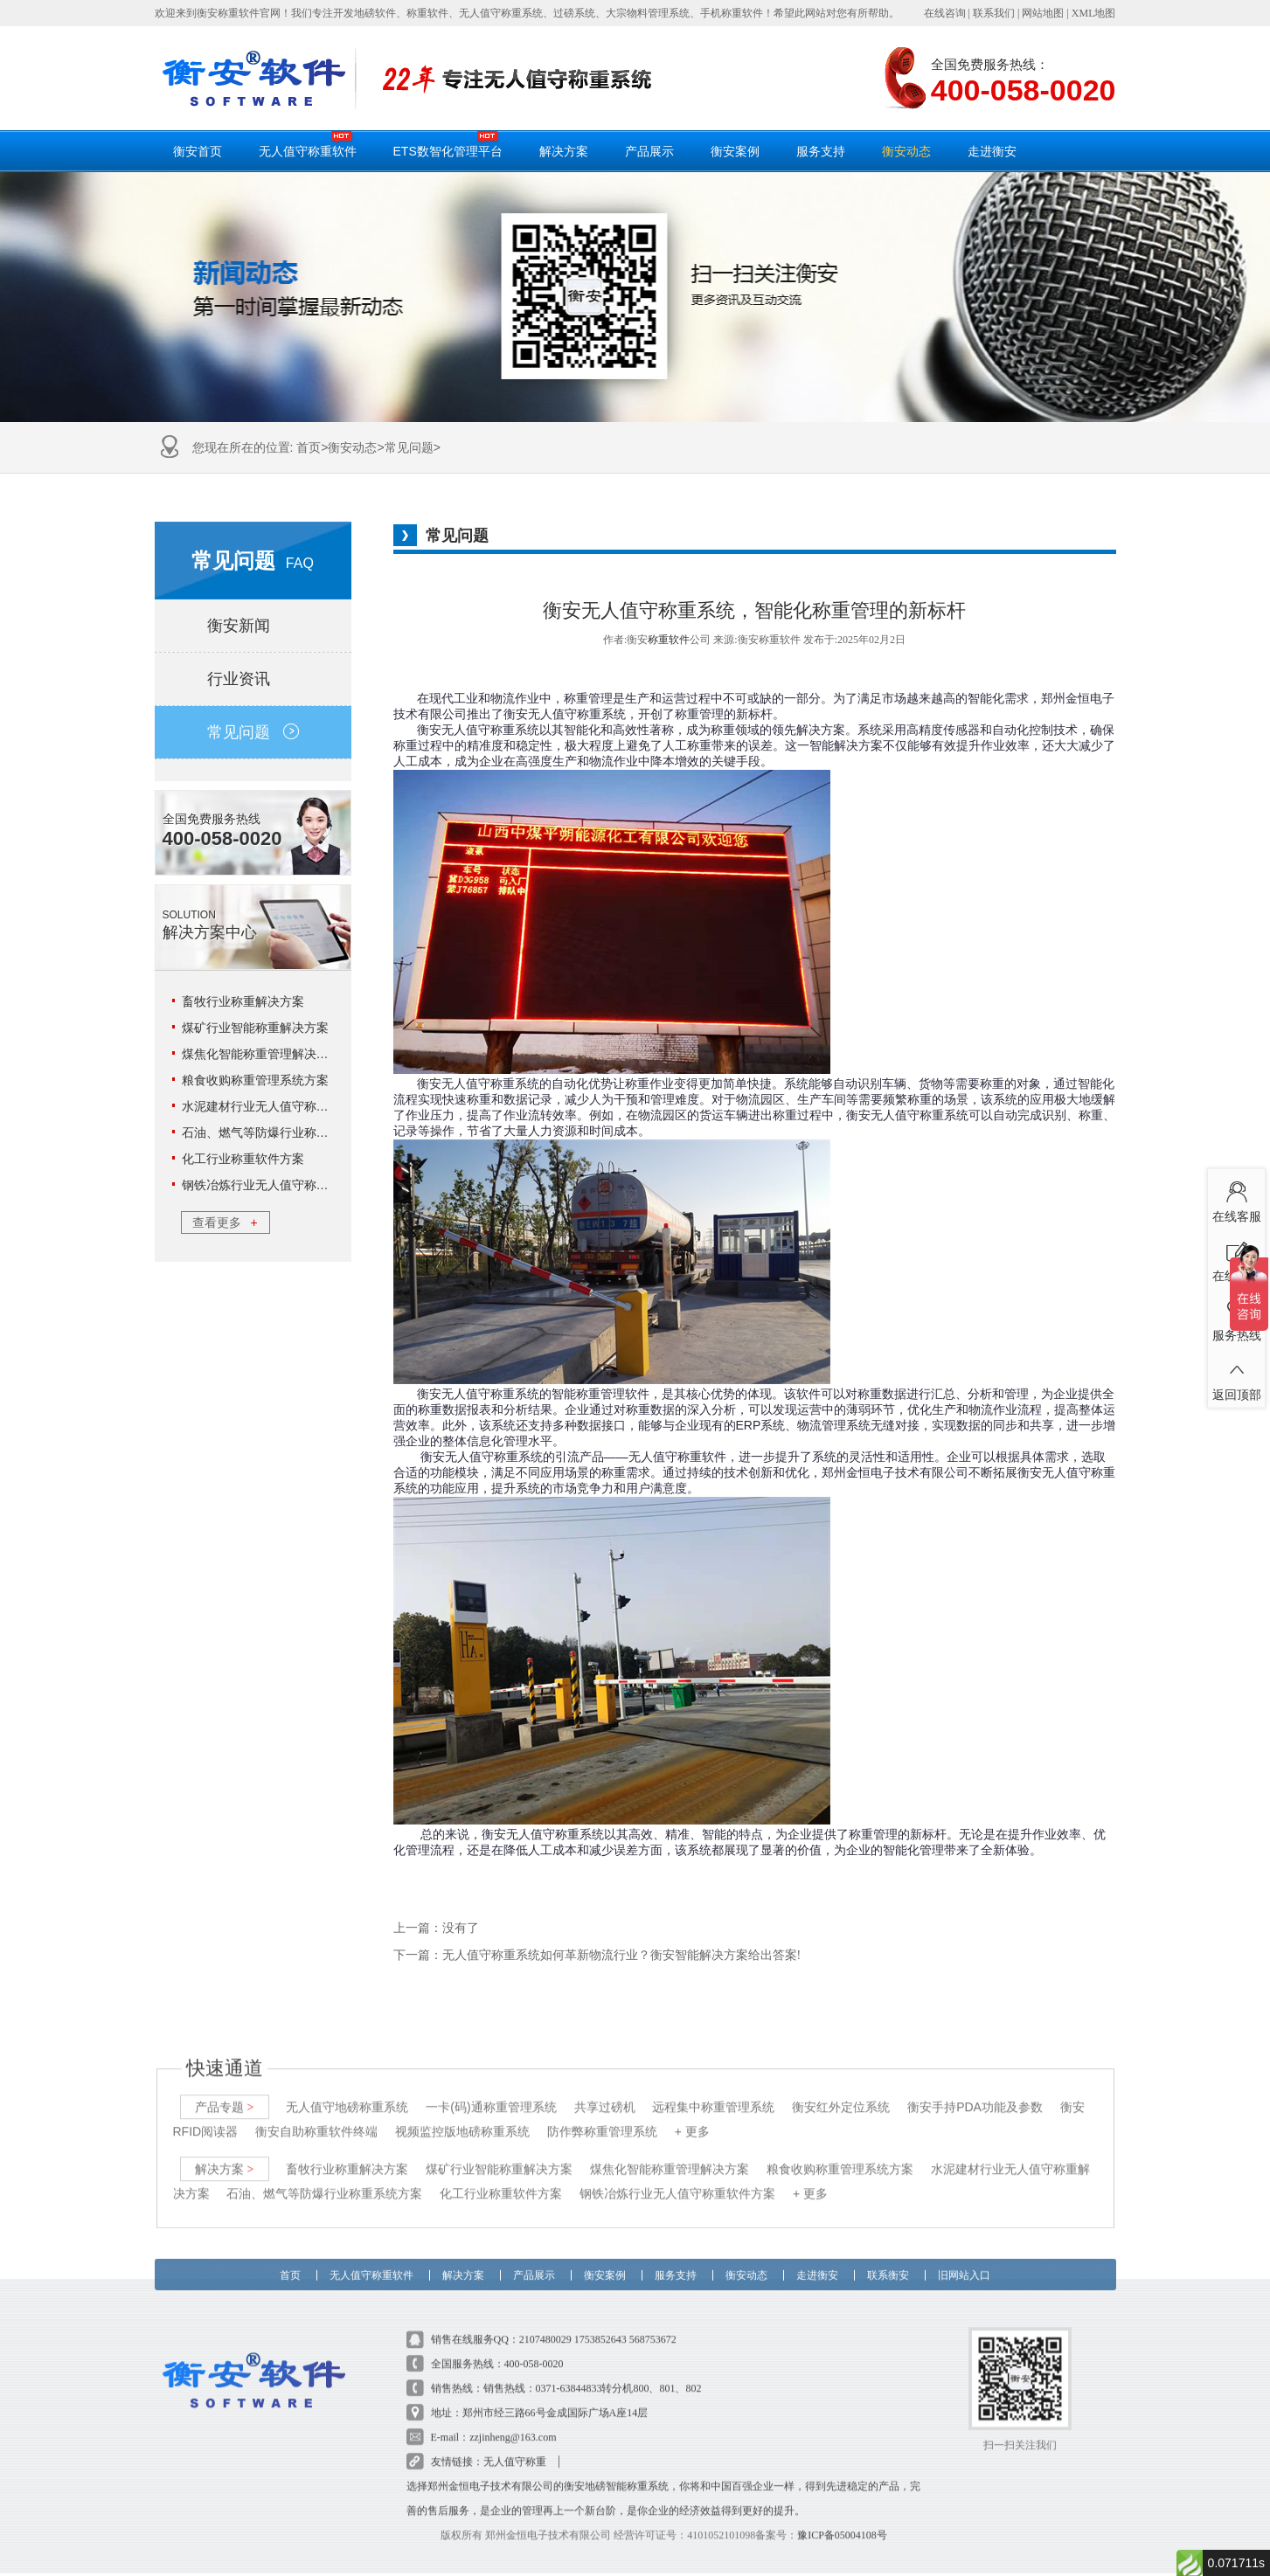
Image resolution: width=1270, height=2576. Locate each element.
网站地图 (1043, 13)
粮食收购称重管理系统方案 (255, 1080)
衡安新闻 (253, 625)
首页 (308, 447)
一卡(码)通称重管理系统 (491, 2095)
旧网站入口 (964, 2258)
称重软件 (669, 640)
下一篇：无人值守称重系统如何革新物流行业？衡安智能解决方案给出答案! (597, 1955)
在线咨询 (945, 13)
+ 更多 (692, 2119)
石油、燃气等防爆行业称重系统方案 (280, 1132)
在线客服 (1236, 1198)
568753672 (653, 2327)
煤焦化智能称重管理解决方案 (261, 1054)
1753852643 (600, 2327)
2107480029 (545, 2327)
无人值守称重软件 (308, 144)
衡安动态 (906, 151)
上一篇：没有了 (436, 1928)
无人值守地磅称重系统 (347, 2095)
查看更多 (224, 1222)
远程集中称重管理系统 (713, 2095)
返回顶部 (1236, 1377)
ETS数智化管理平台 (448, 144)
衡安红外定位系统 (841, 2095)
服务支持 (820, 151)
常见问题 (409, 447)
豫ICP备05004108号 (842, 2523)
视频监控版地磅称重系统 (462, 2119)
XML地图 (1094, 13)
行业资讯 (253, 679)
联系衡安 (888, 2258)
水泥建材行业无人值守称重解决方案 (280, 1106)
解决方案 (563, 151)
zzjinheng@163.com (512, 2425)
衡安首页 (197, 151)
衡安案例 (735, 151)
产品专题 (224, 2095)
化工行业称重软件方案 (243, 1159)
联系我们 (994, 13)
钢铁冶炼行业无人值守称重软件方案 (280, 1185)
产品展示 (649, 151)
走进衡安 (992, 151)
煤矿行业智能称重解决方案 (255, 1028)
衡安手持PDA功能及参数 (975, 2095)
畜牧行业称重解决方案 (243, 1001)
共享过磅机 (604, 2095)
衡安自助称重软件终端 (316, 2119)
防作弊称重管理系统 (602, 2119)
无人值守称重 (514, 2449)
